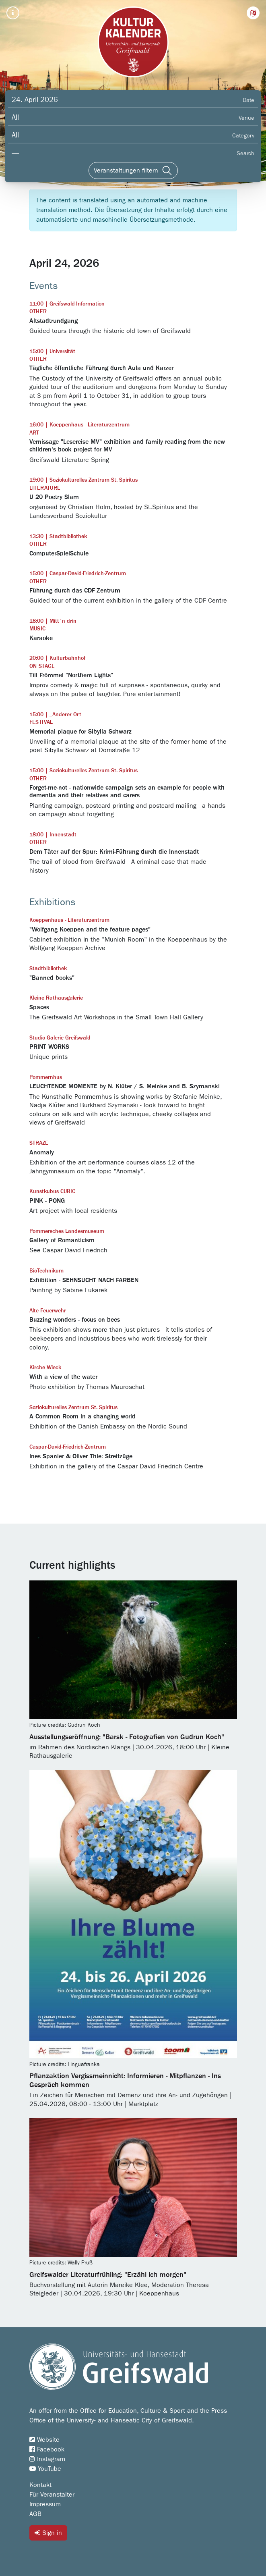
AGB (35, 2514)
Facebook (46, 2449)
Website (44, 2440)
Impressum (45, 2504)
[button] (253, 12)
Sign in (48, 2532)
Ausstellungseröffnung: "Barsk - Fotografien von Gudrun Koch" (126, 1737)
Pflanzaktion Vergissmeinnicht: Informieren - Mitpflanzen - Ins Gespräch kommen (125, 2081)
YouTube (45, 2469)
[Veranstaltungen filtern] (133, 170)
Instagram (47, 2459)
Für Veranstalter (51, 2494)
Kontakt (40, 2485)
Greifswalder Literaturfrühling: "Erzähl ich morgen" (107, 2275)
